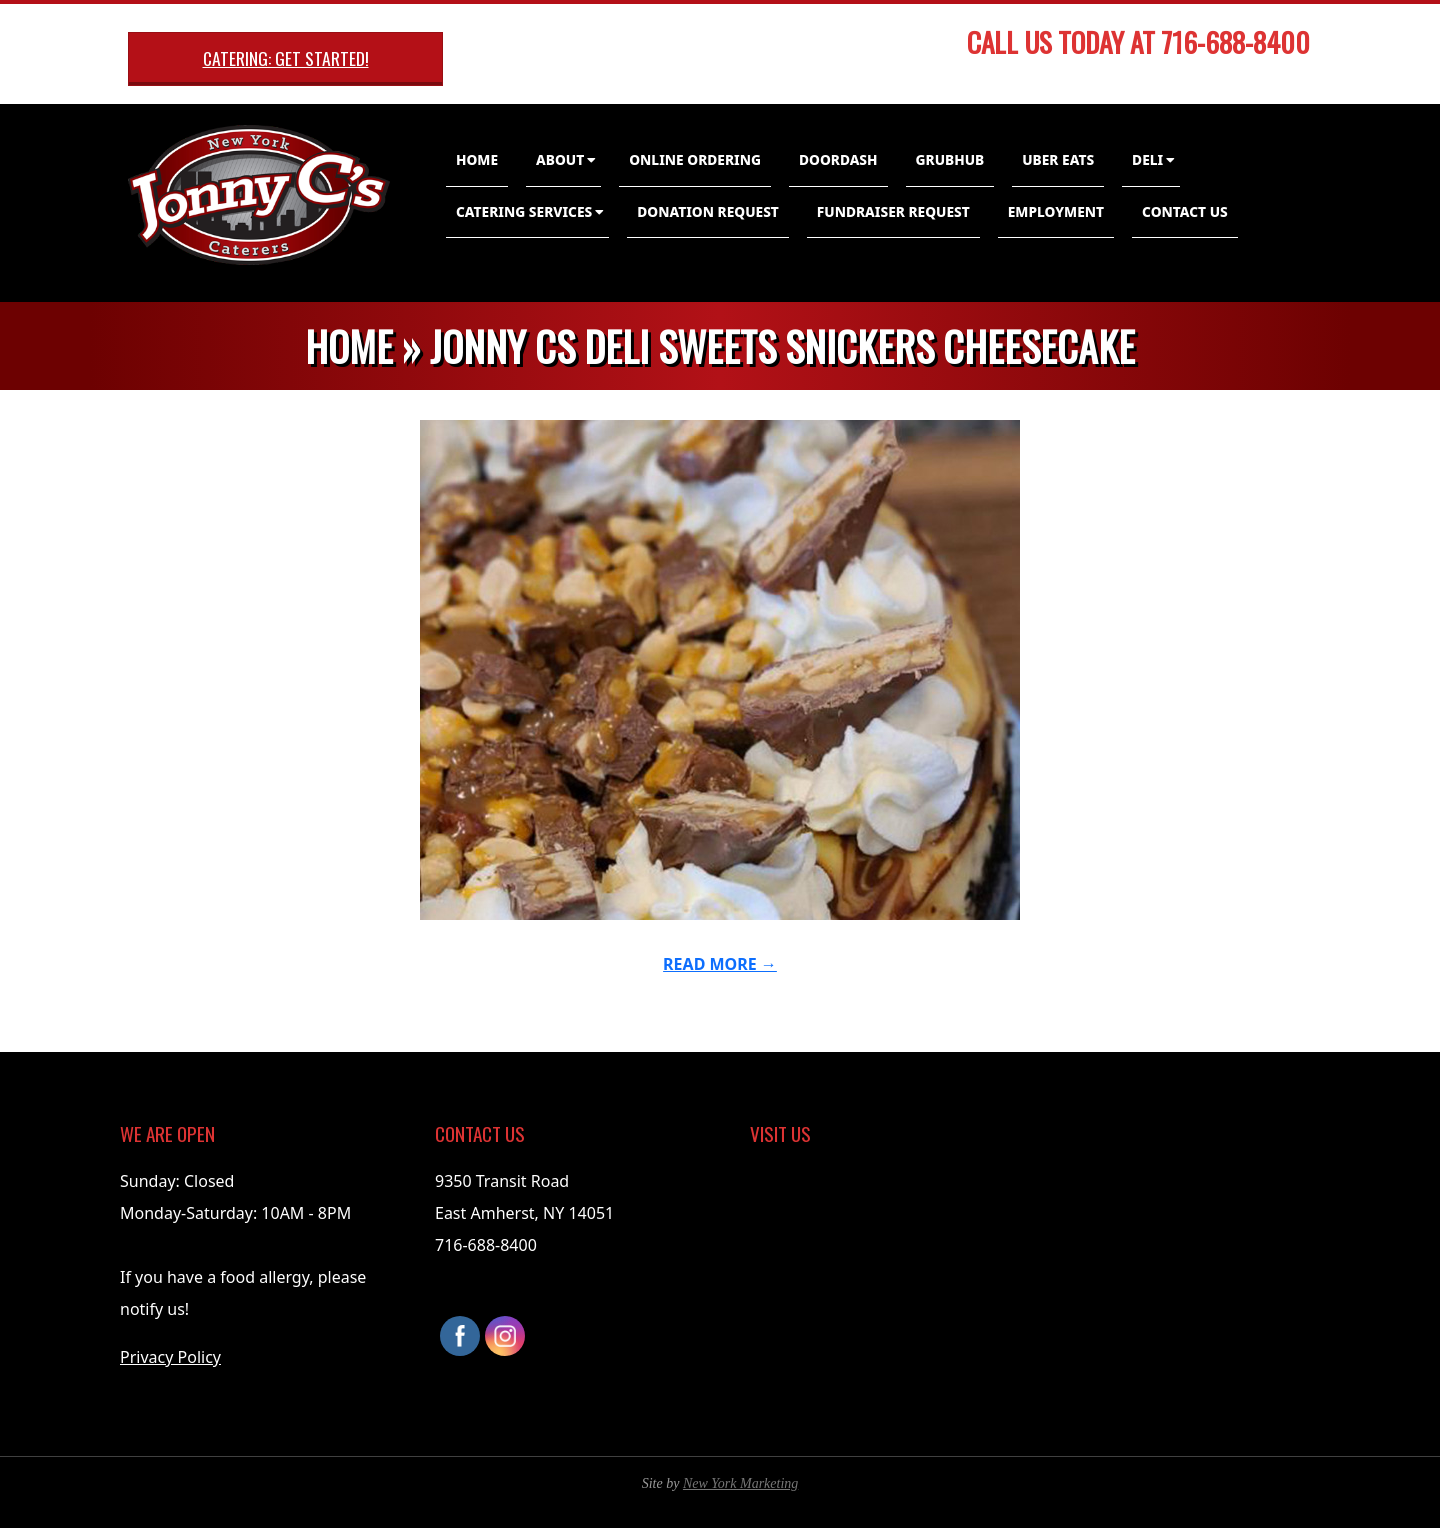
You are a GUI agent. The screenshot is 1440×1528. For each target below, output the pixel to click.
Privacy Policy (170, 1357)
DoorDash (838, 159)
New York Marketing (740, 1483)
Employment (1056, 211)
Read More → (720, 964)
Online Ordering (695, 159)
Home (477, 159)
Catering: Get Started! (286, 58)
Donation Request (708, 211)
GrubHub (950, 159)
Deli (1147, 159)
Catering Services (524, 211)
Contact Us (1185, 211)
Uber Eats (1058, 159)
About (560, 159)
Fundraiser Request (893, 211)
